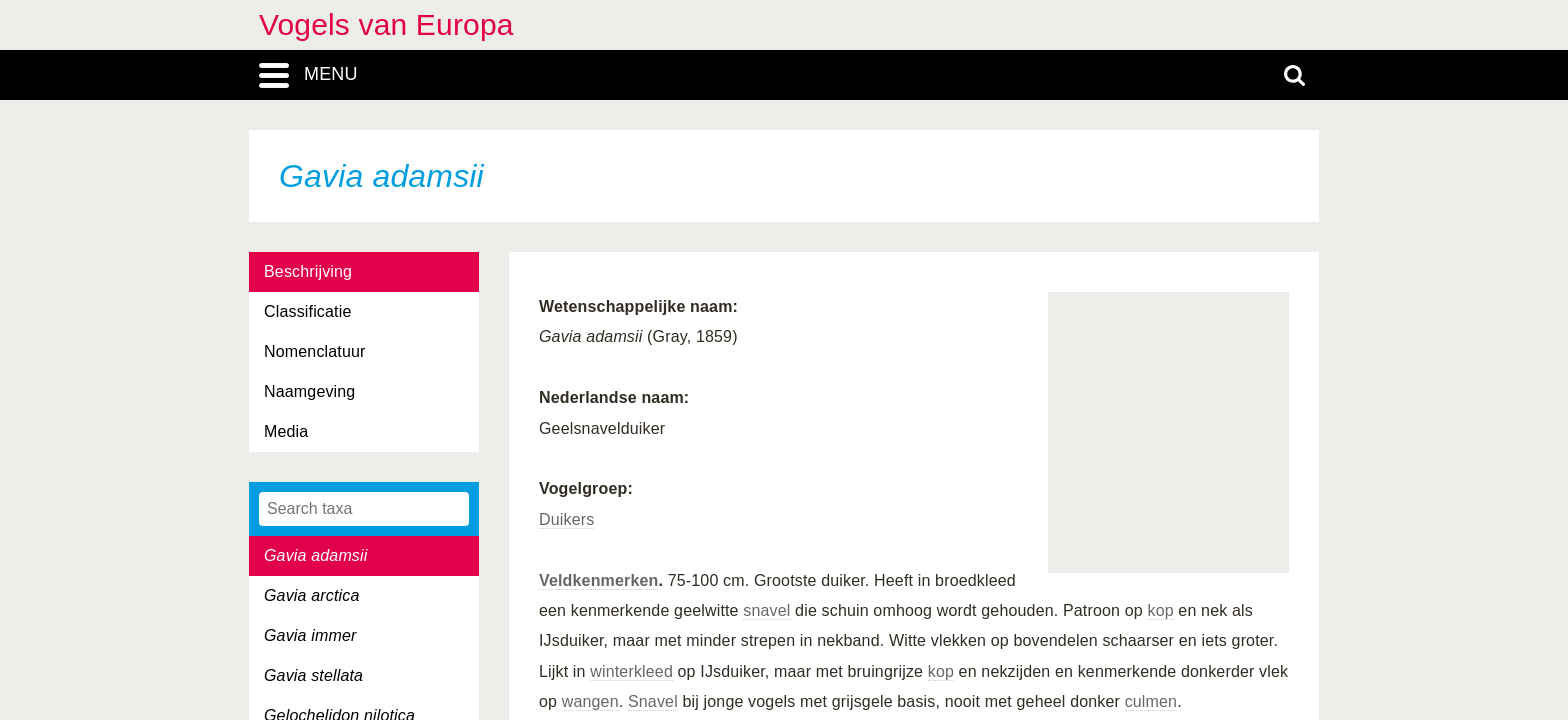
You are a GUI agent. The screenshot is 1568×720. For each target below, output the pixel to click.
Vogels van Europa (386, 24)
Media (286, 431)
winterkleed (631, 671)
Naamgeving (309, 391)
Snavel (653, 701)
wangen (590, 701)
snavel (766, 610)
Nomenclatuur (315, 351)
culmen (1151, 701)
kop (1160, 610)
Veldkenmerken (598, 580)
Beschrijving (308, 271)
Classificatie (307, 311)
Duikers (566, 519)
